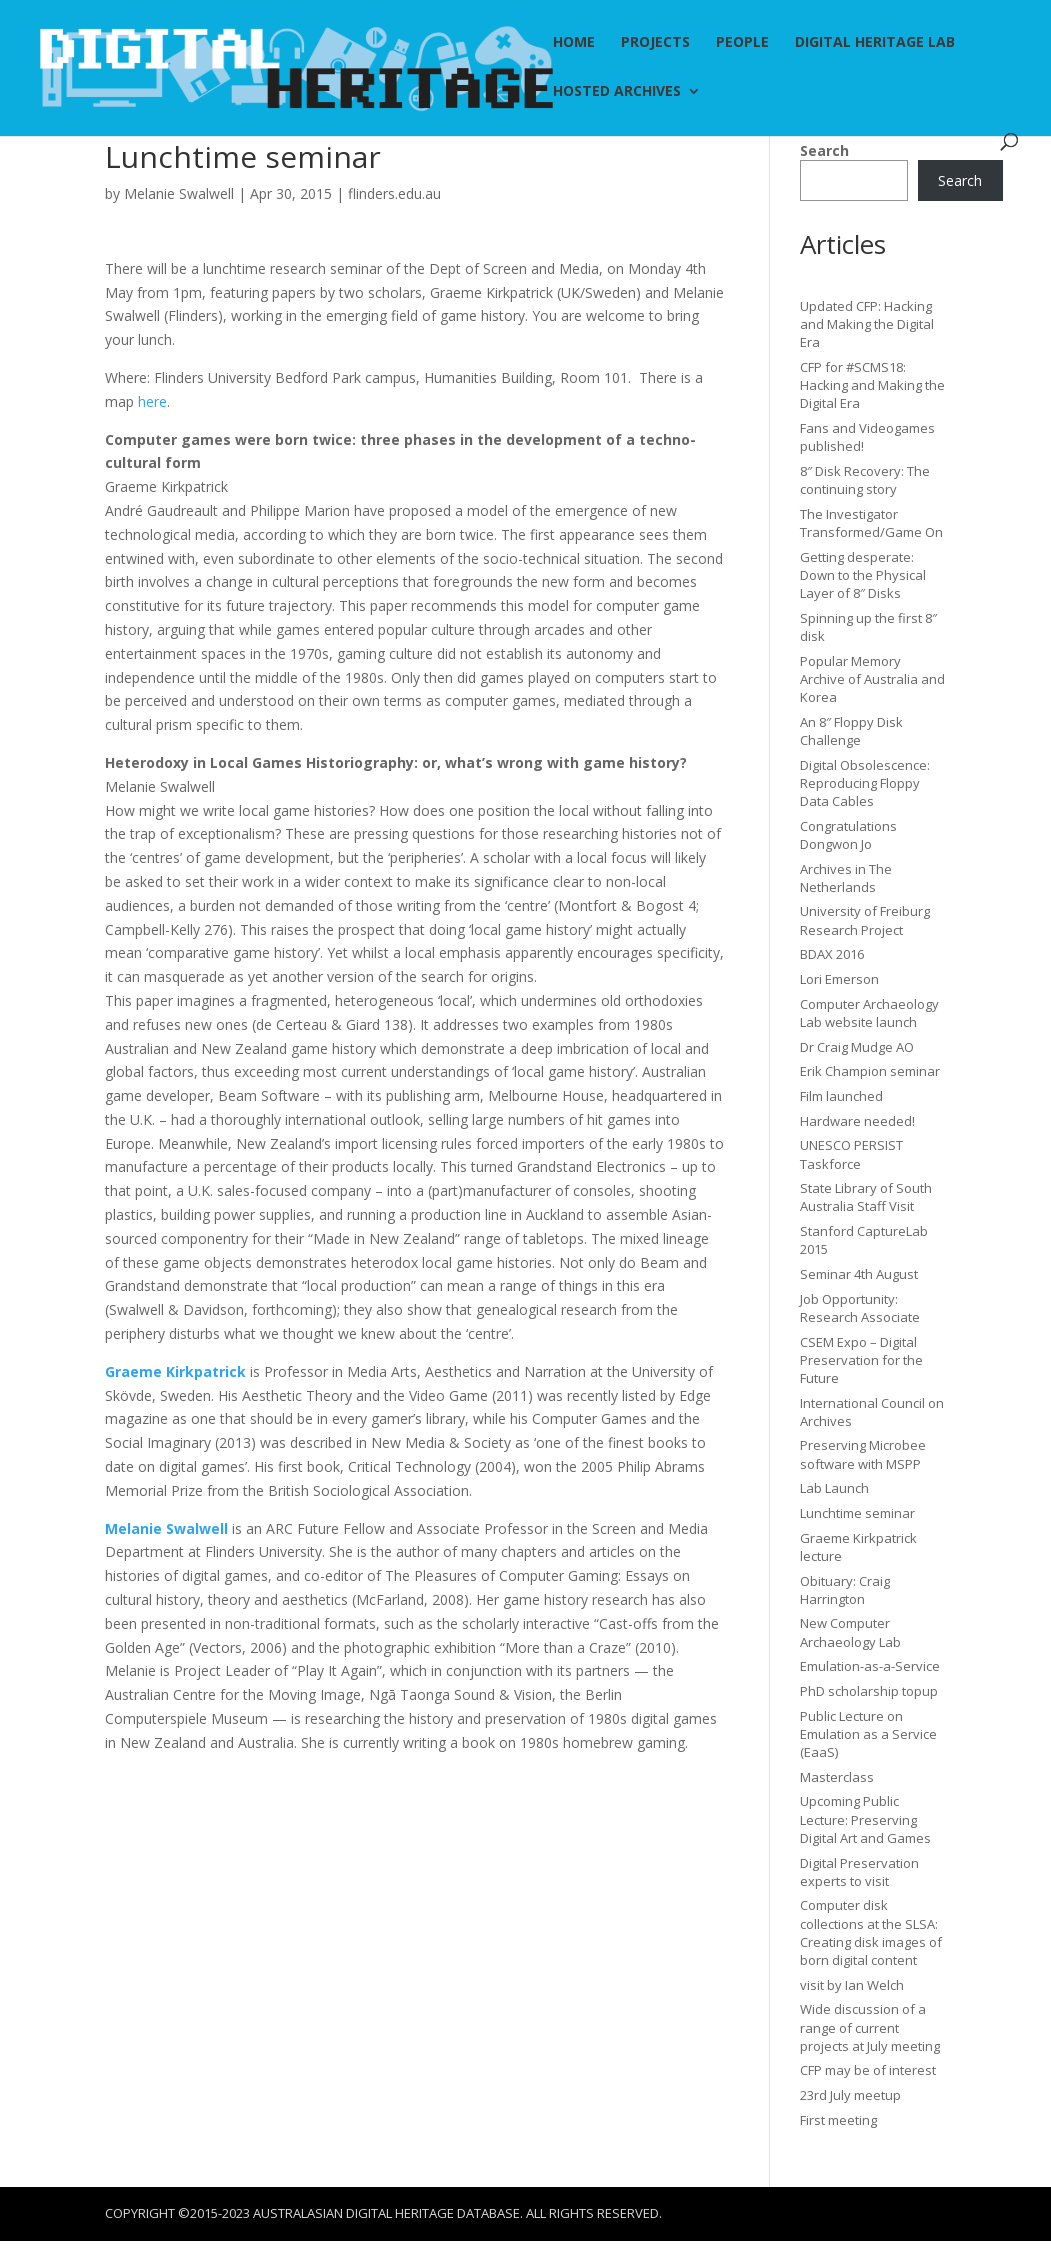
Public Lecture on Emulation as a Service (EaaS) (868, 1734)
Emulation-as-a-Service (870, 1666)
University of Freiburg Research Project (865, 920)
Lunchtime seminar (857, 1513)
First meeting (838, 2120)
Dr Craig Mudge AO (857, 1047)
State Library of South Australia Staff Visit (866, 1197)
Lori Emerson (839, 979)
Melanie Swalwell (179, 193)
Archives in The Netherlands (846, 878)
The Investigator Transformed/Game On (871, 523)
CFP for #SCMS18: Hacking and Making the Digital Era (872, 385)
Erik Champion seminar (870, 1071)
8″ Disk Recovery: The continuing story (865, 480)
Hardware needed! (857, 1121)
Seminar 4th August (859, 1274)
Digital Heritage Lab (875, 43)
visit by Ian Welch (852, 1985)
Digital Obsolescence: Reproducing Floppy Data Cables (865, 783)
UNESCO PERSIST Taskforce (851, 1154)
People (742, 43)
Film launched (841, 1096)
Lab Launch (834, 1488)
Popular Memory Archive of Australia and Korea (872, 679)
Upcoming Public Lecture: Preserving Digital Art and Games (865, 1819)
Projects (655, 43)
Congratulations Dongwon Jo (848, 835)
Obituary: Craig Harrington (845, 1590)
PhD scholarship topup (869, 1691)
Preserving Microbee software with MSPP (863, 1454)
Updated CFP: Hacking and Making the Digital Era (867, 324)
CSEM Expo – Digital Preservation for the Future (861, 1360)
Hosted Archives (617, 92)
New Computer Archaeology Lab (850, 1632)
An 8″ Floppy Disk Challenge (851, 731)
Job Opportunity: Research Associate (860, 1308)
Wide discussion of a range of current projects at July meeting (870, 2027)
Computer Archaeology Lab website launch (869, 1013)
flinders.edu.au (394, 193)
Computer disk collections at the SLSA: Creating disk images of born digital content (871, 1932)
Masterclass (837, 1777)
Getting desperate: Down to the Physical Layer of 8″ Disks (863, 575)
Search (824, 150)
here (152, 401)
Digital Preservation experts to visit (859, 1872)
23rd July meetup (850, 2095)
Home (574, 43)
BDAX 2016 (832, 954)
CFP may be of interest (868, 2070)
